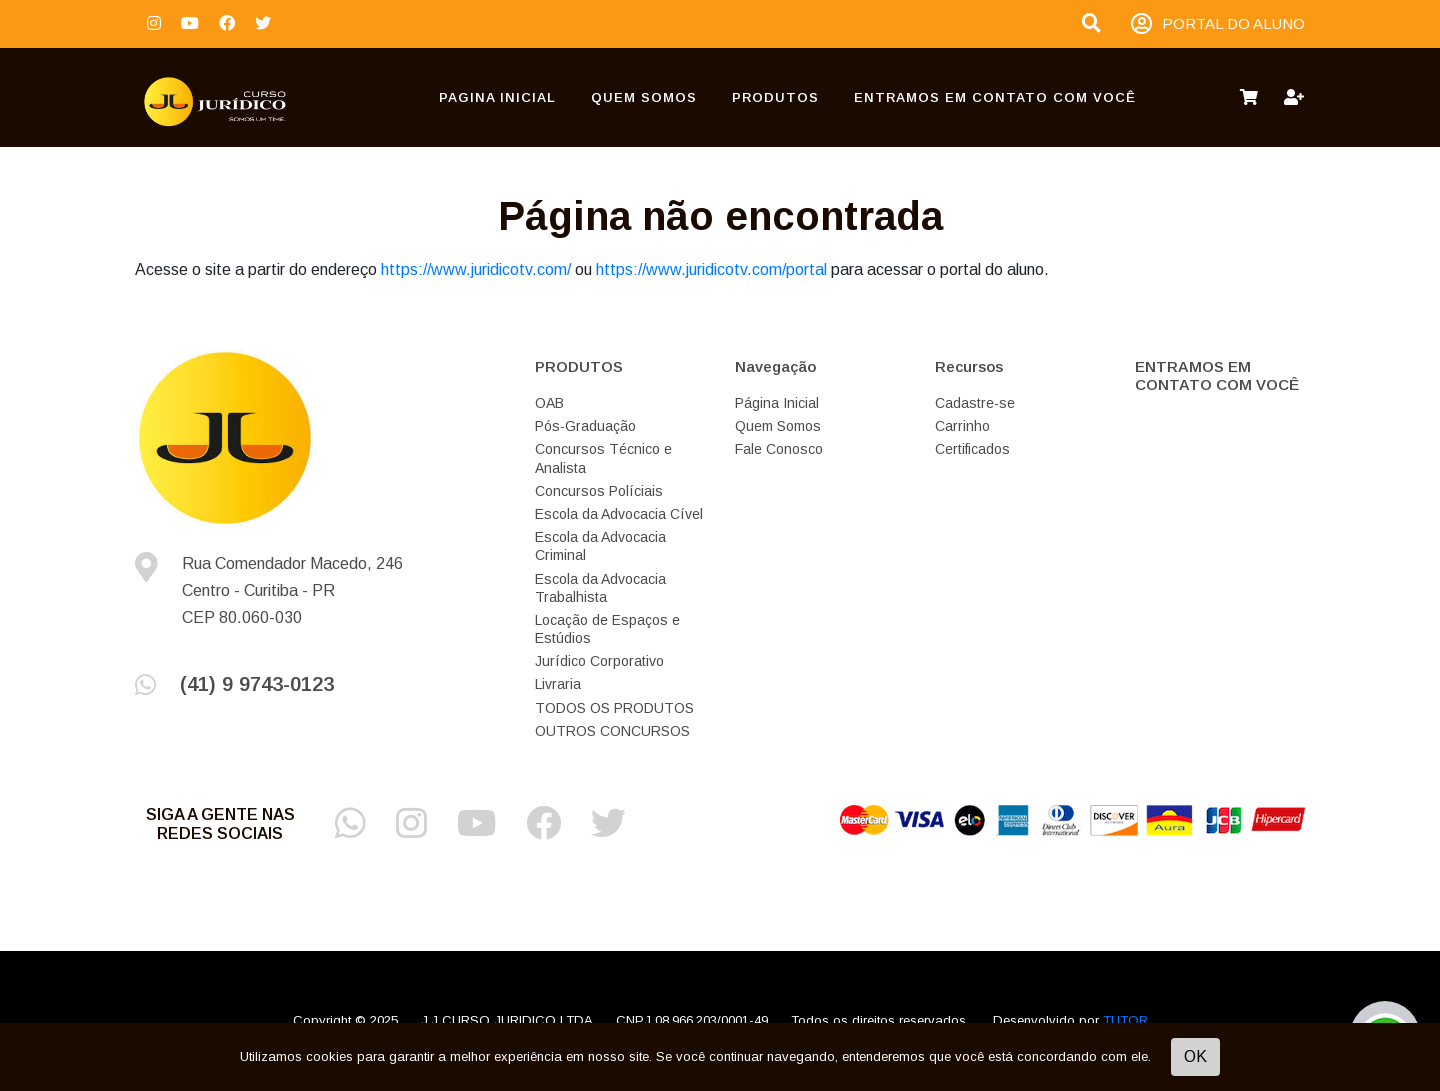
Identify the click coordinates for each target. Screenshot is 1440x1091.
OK (1195, 1056)
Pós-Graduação (585, 426)
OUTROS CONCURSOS (612, 731)
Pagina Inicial (497, 97)
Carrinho (962, 426)
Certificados (972, 449)
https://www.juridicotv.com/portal (711, 269)
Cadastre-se (975, 403)
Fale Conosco (779, 449)
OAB (549, 403)
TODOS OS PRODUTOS (614, 708)
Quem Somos (644, 97)
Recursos (969, 366)
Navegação (775, 366)
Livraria (558, 684)
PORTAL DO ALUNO (1218, 24)
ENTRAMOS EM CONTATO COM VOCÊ (995, 97)
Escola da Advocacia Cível (619, 514)
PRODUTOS (775, 97)
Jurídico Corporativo (599, 661)
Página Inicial (777, 403)
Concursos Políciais (599, 491)
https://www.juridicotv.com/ (476, 269)
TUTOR (1125, 1020)
